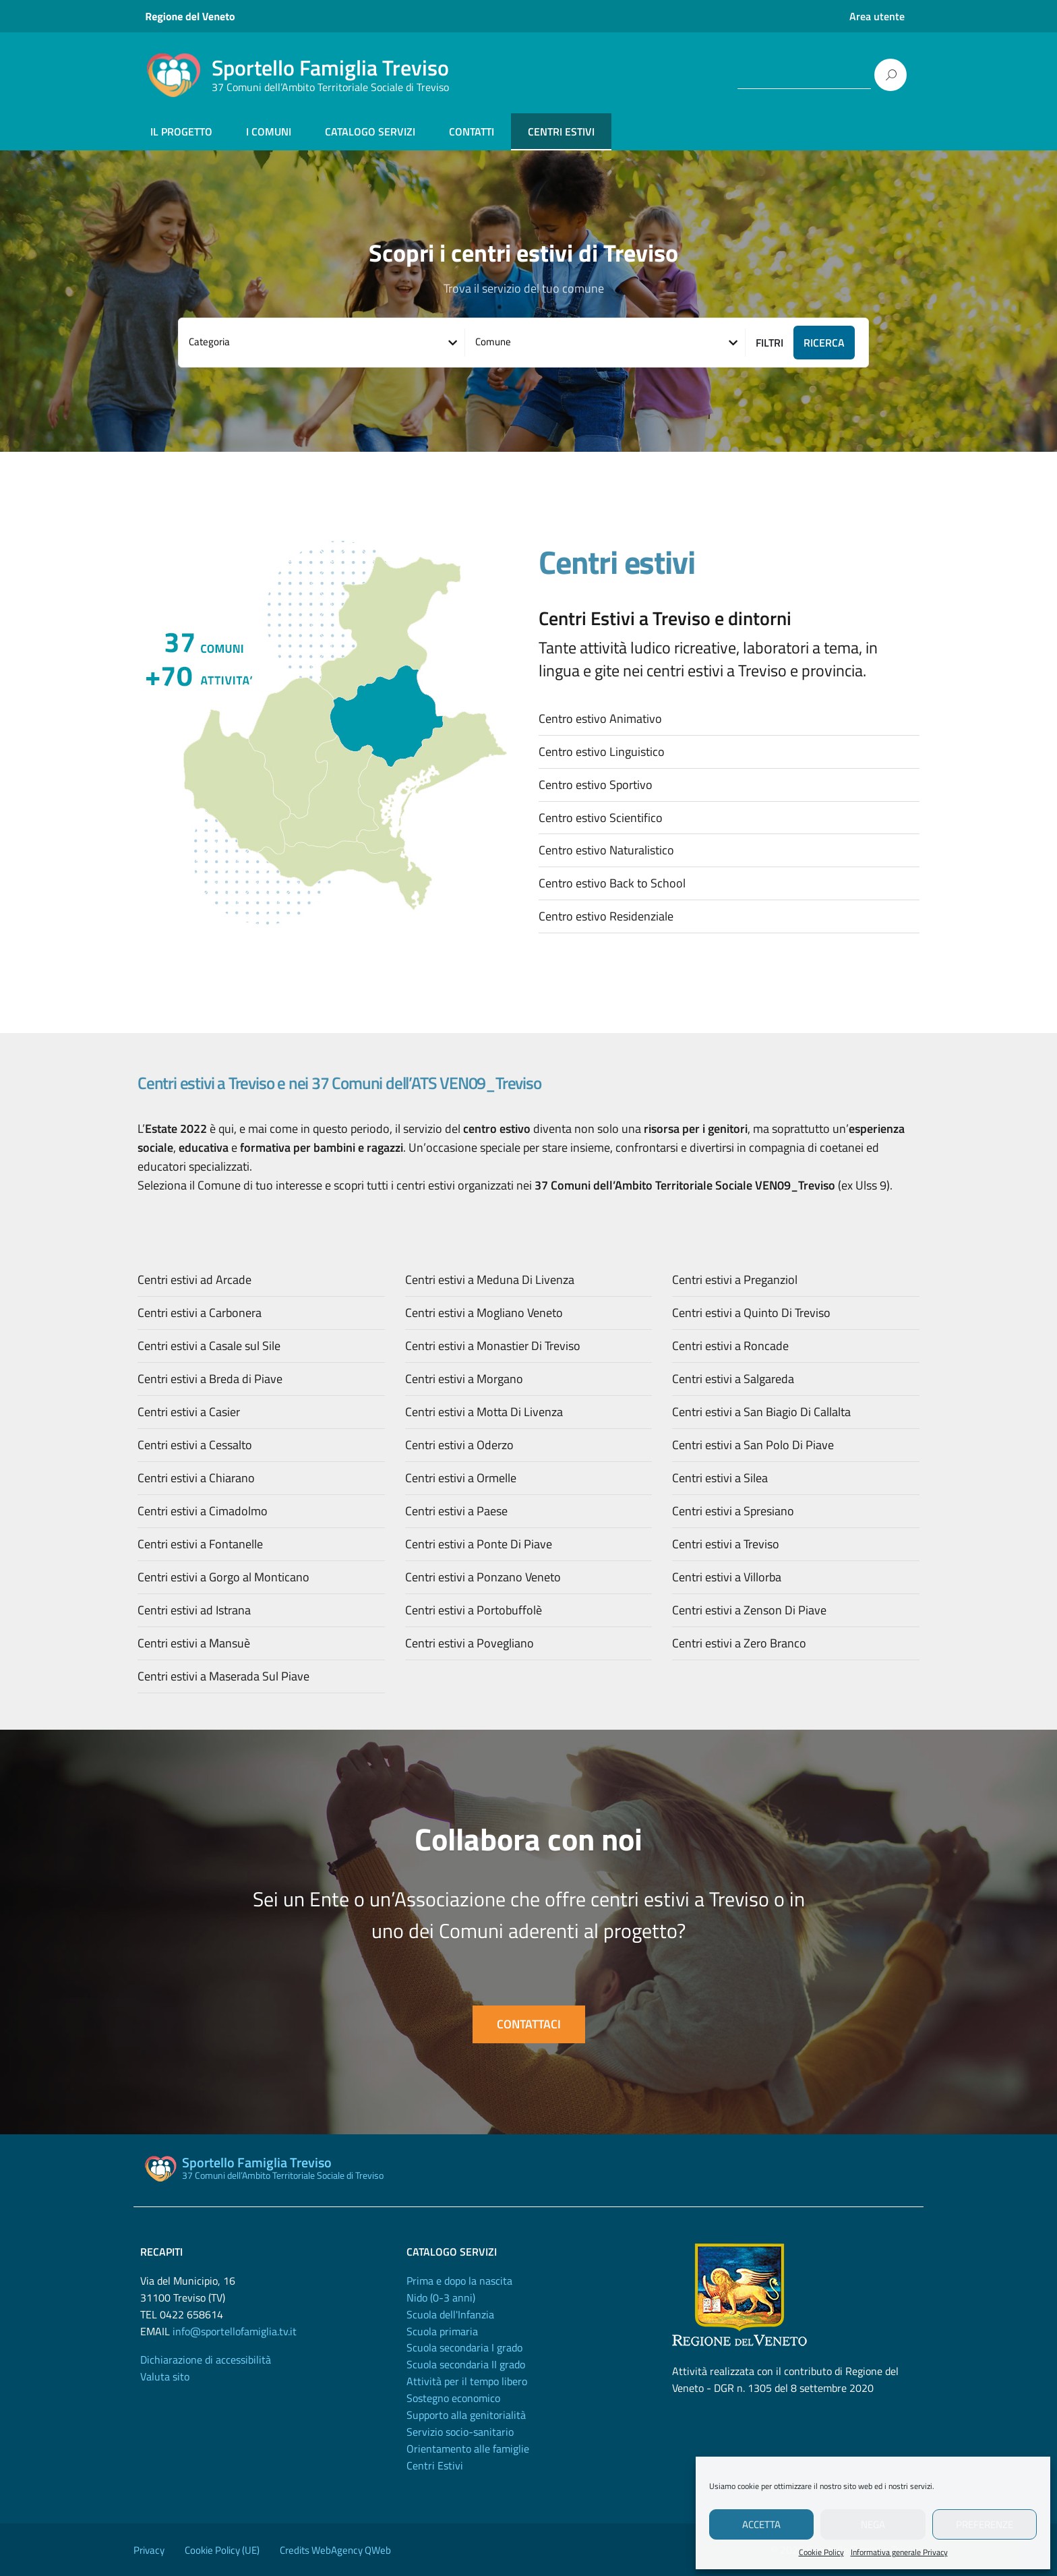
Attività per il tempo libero (466, 2381)
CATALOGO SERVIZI (370, 131)
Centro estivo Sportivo (596, 784)
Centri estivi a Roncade (730, 1346)
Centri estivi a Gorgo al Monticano (223, 1577)
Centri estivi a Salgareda (733, 1379)
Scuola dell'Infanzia (450, 2314)
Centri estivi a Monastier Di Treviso (492, 1346)
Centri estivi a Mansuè (194, 1643)
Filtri (769, 342)
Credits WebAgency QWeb (335, 2550)
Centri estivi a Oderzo (459, 1445)
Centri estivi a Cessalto (195, 1445)
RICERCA (824, 342)
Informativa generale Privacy (899, 2552)
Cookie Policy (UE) (222, 2550)
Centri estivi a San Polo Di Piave (753, 1445)
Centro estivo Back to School (612, 883)
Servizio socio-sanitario (460, 2432)
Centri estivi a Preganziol (734, 1279)
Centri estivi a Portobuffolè (473, 1610)
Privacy (148, 2550)
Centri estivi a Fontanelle (200, 1544)
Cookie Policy (821, 2552)
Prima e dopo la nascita (459, 2281)
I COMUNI (268, 131)
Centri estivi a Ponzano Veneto (483, 1577)
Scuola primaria (442, 2331)
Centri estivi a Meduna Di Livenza (489, 1279)
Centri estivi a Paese (456, 1511)
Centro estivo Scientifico (601, 818)
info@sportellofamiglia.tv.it (235, 2331)
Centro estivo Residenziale (606, 916)
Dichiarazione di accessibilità (205, 2359)
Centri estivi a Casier (189, 1412)
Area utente (877, 16)
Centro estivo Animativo (600, 718)
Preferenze (984, 2524)
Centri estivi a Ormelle (460, 1478)
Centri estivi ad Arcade (194, 1279)
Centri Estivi (434, 2465)
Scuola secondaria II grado (465, 2364)
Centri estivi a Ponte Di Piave (478, 1544)
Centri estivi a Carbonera (200, 1313)
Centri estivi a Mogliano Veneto (484, 1313)
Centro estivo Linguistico (602, 751)
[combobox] (321, 342)
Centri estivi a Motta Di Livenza (484, 1412)
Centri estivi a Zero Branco (739, 1643)
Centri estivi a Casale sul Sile (209, 1346)
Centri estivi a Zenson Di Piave (749, 1610)
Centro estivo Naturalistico (606, 850)
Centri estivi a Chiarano (196, 1478)
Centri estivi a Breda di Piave (210, 1379)
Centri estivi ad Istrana (194, 1610)
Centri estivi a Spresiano (733, 1511)
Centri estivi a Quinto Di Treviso (751, 1313)
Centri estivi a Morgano (464, 1379)
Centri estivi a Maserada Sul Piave (223, 1676)
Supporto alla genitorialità (466, 2415)
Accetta (761, 2524)
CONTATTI (471, 131)
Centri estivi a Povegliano (469, 1643)
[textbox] (321, 341)
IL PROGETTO (181, 131)
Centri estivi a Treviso (725, 1544)
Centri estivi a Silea (720, 1478)
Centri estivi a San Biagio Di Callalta (761, 1412)
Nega (873, 2524)
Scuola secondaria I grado (464, 2347)
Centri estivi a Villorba (726, 1577)
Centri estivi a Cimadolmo (203, 1511)
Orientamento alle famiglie (467, 2448)
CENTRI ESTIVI (561, 131)
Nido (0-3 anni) (440, 2297)
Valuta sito (164, 2376)
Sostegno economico (453, 2398)
